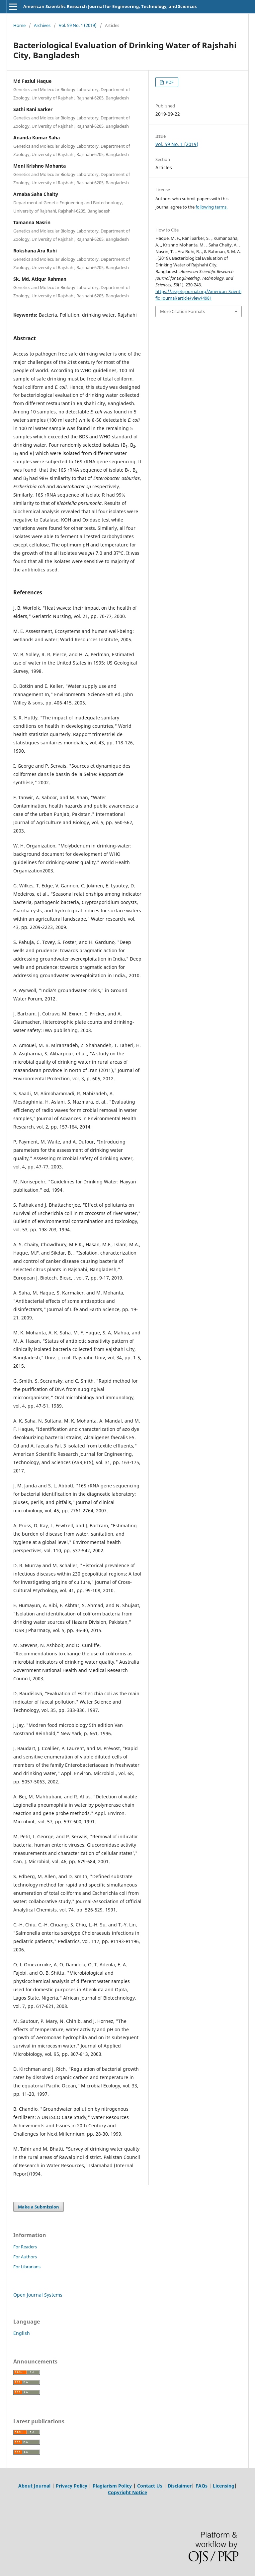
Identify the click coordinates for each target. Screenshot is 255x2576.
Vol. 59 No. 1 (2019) (78, 25)
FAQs (202, 2486)
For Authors (25, 2257)
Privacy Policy (71, 2486)
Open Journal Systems (37, 2295)
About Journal (34, 2486)
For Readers (25, 2247)
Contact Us (149, 2486)
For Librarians (27, 2267)
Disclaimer (180, 2486)
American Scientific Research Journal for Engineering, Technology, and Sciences (110, 6)
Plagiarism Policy (112, 2486)
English (21, 2333)
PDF (169, 82)
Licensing (223, 2486)
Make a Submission (38, 2207)
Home (19, 25)
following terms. (211, 207)
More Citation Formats (182, 311)
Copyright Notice (127, 2492)
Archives (42, 25)
